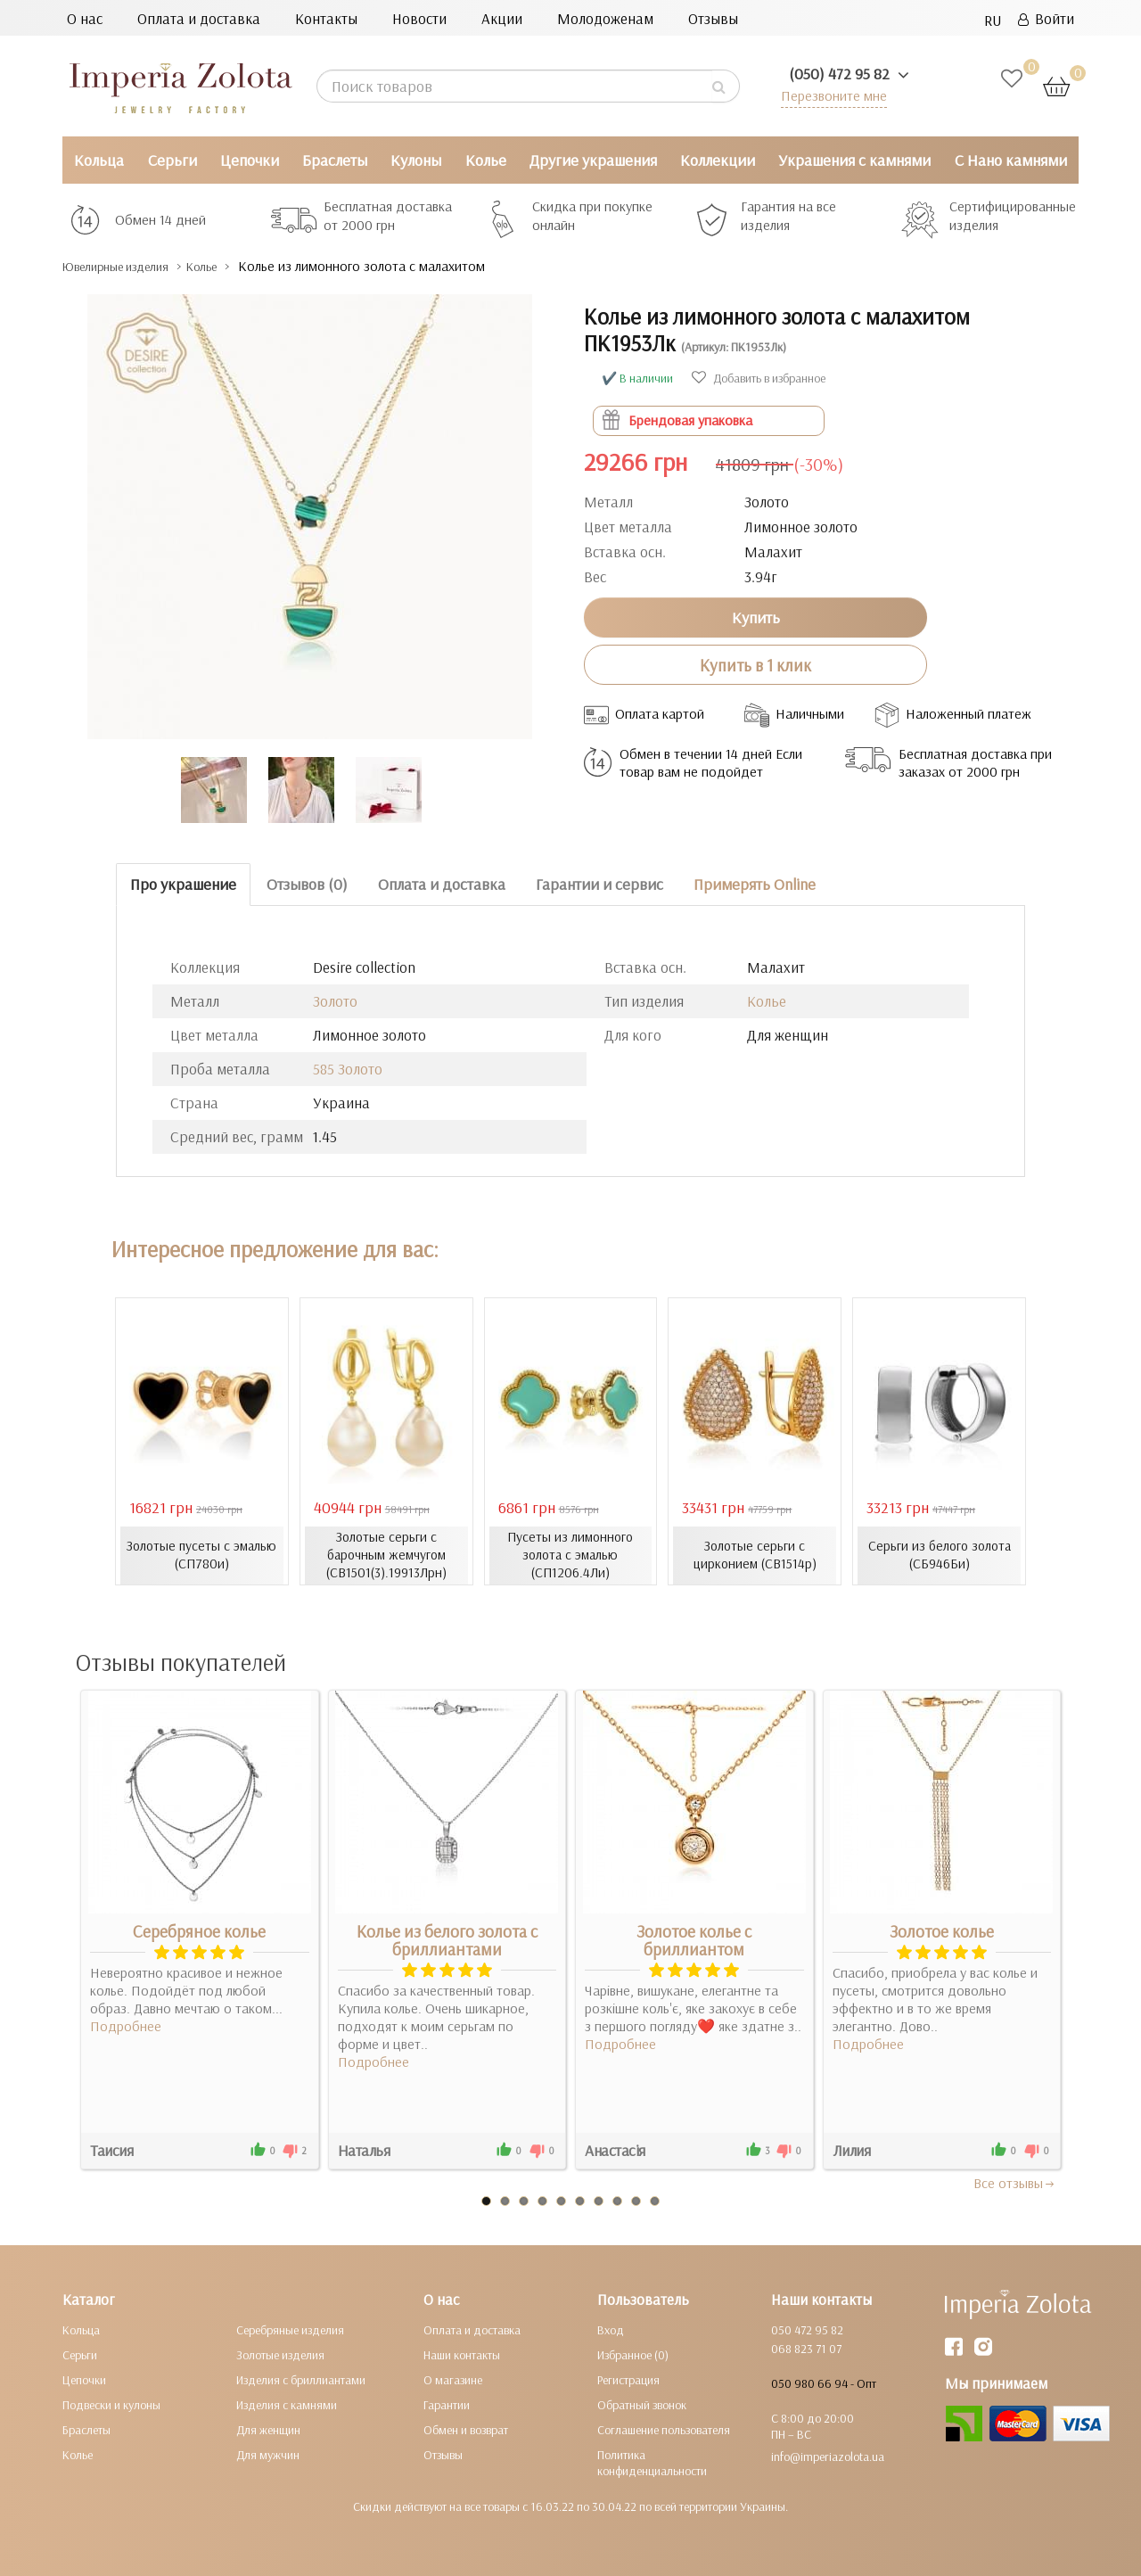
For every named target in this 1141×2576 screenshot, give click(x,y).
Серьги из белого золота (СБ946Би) (940, 1555)
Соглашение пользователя (663, 2429)
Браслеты (334, 160)
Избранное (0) (633, 2354)
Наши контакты (461, 2354)
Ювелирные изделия (129, 266)
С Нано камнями (1011, 160)
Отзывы (713, 18)
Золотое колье (942, 1930)
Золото (335, 1001)
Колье (485, 160)
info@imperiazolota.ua (827, 2456)
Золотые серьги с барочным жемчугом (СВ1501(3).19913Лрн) (386, 1555)
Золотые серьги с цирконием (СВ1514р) (754, 1555)
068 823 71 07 (806, 2348)
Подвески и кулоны (111, 2404)
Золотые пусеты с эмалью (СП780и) (201, 1555)
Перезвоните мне (830, 95)
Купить (756, 616)
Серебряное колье (199, 1930)
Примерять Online (755, 884)
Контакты (326, 18)
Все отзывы (1014, 2182)
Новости (419, 18)
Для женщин (268, 2429)
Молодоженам (605, 18)
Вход (610, 2329)
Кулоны (415, 160)
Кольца (99, 160)
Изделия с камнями (286, 2404)
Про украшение (183, 884)
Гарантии (446, 2404)
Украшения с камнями (854, 160)
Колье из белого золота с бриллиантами (447, 1939)
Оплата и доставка (198, 18)
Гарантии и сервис (599, 884)
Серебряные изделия (290, 2329)
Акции (501, 18)
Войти (1046, 18)
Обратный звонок (641, 2404)
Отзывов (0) (307, 884)
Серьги (172, 160)
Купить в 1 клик (755, 664)
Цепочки (249, 160)
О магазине (452, 2379)
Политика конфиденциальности (652, 2462)
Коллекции (717, 160)
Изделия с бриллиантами (300, 2379)
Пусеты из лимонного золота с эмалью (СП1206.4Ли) (570, 1555)
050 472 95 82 (807, 2329)
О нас (85, 18)
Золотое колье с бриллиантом (693, 1939)
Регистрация (628, 2379)
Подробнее (125, 2025)
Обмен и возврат (465, 2429)
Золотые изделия (280, 2354)
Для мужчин (268, 2454)
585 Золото (347, 1068)
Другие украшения (593, 160)
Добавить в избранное (758, 378)
